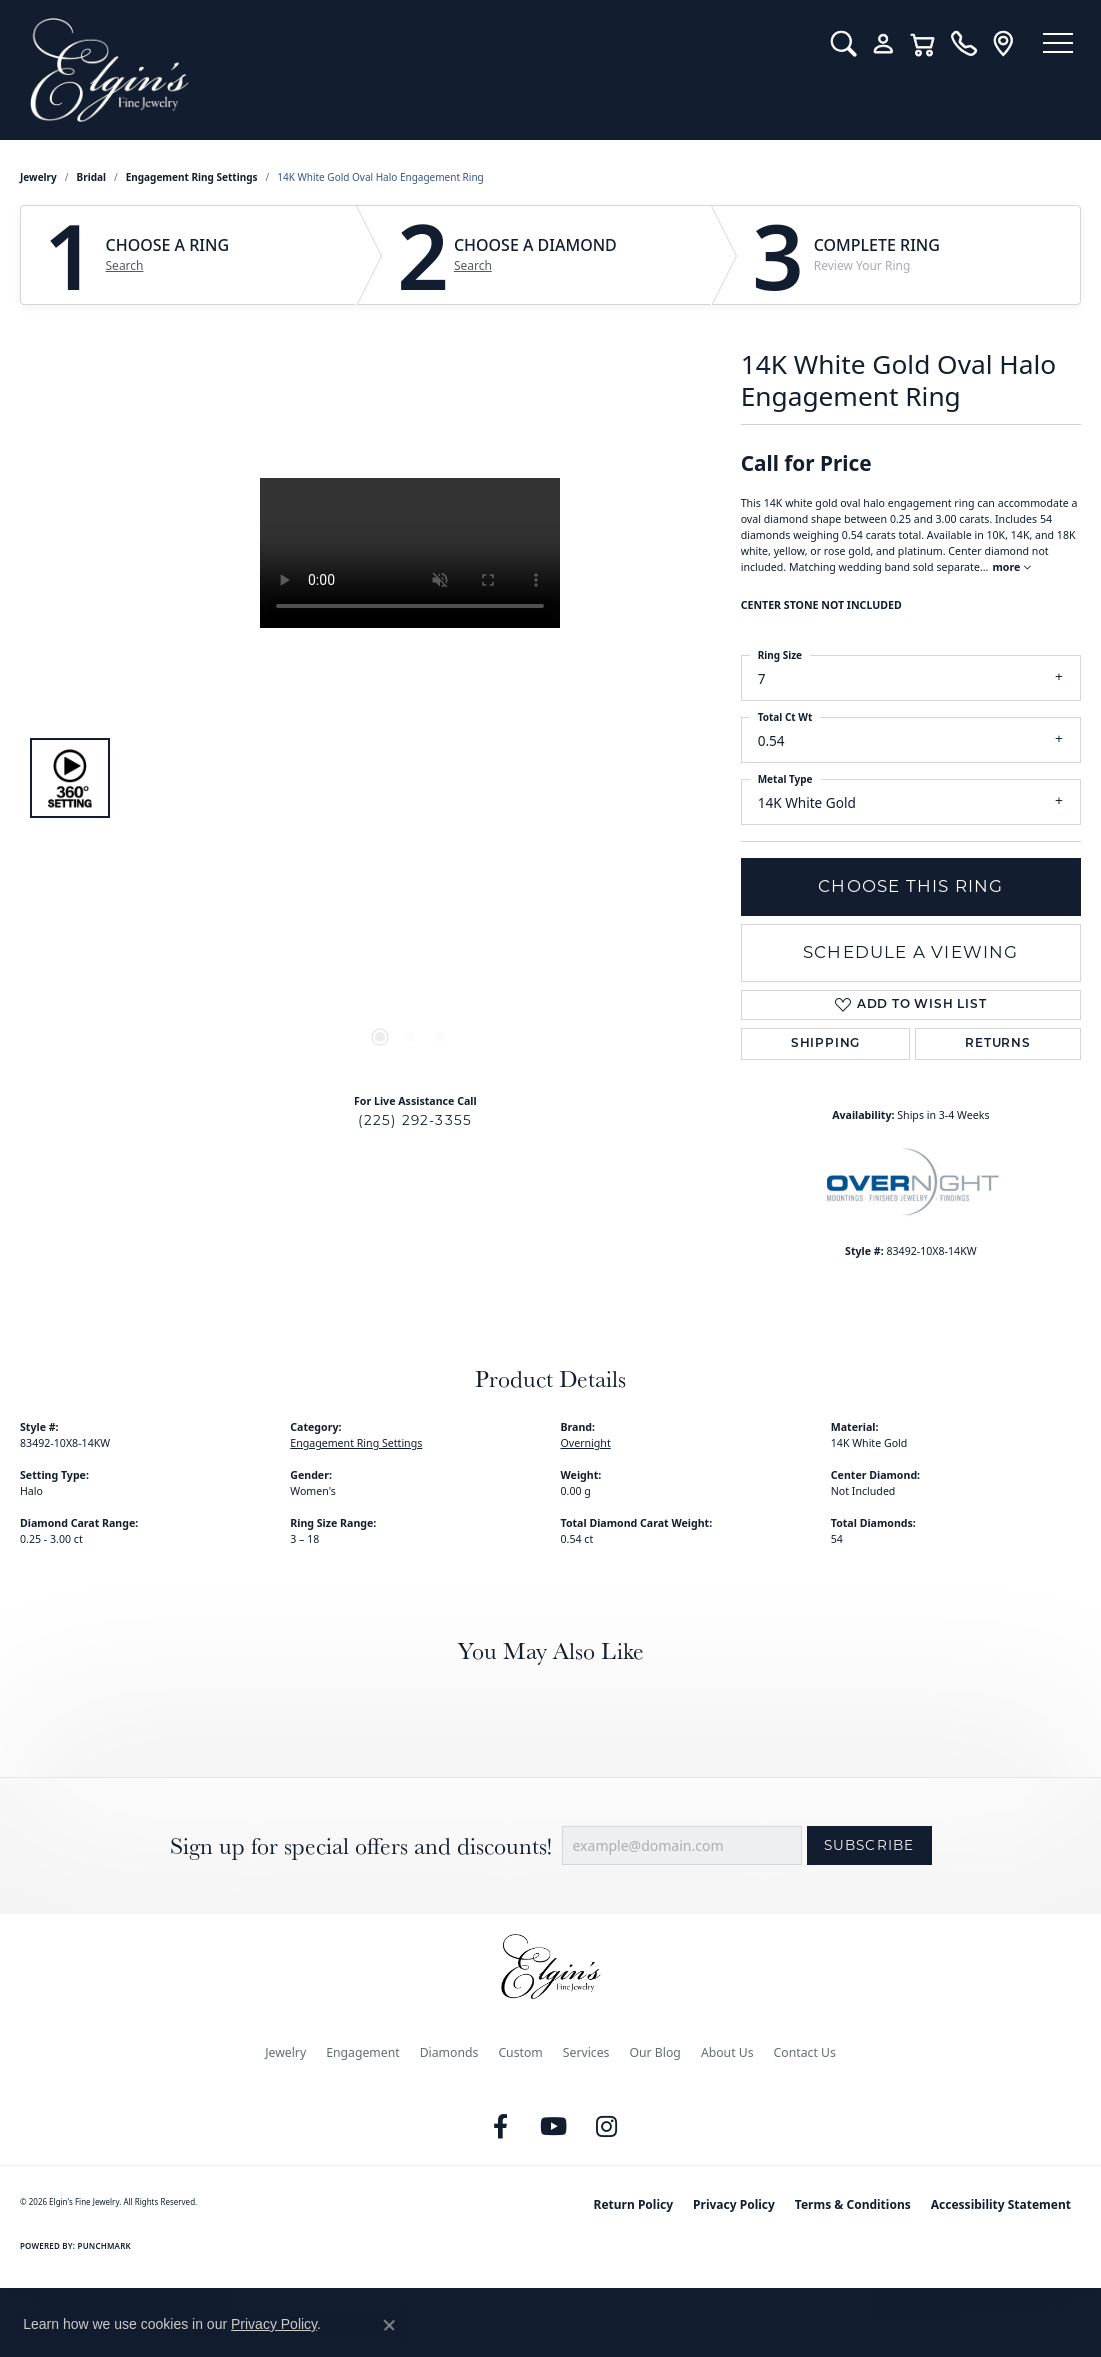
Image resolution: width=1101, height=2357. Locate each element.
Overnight (586, 1443)
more (1011, 567)
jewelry (38, 177)
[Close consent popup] (389, 2325)
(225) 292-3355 (415, 1120)
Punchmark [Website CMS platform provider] (104, 2245)
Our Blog (654, 2052)
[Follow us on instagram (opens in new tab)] (606, 2127)
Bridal (91, 177)
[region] (410, 778)
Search (125, 266)
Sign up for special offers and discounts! (361, 1845)
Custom (520, 2052)
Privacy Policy (734, 2204)
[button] (828, 44)
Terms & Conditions (853, 2204)
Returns (998, 1044)
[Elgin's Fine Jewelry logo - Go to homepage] (408, 70)
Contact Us (805, 2052)
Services (586, 2052)
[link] (948, 44)
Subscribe (869, 1845)
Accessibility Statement (1001, 2204)
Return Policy (634, 2204)
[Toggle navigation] (1051, 45)
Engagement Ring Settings (192, 177)
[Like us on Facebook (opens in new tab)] (500, 2127)
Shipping (825, 1044)
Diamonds (449, 2052)
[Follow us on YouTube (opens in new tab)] (553, 2127)
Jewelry (285, 2052)
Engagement (363, 2052)
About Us (727, 2052)
